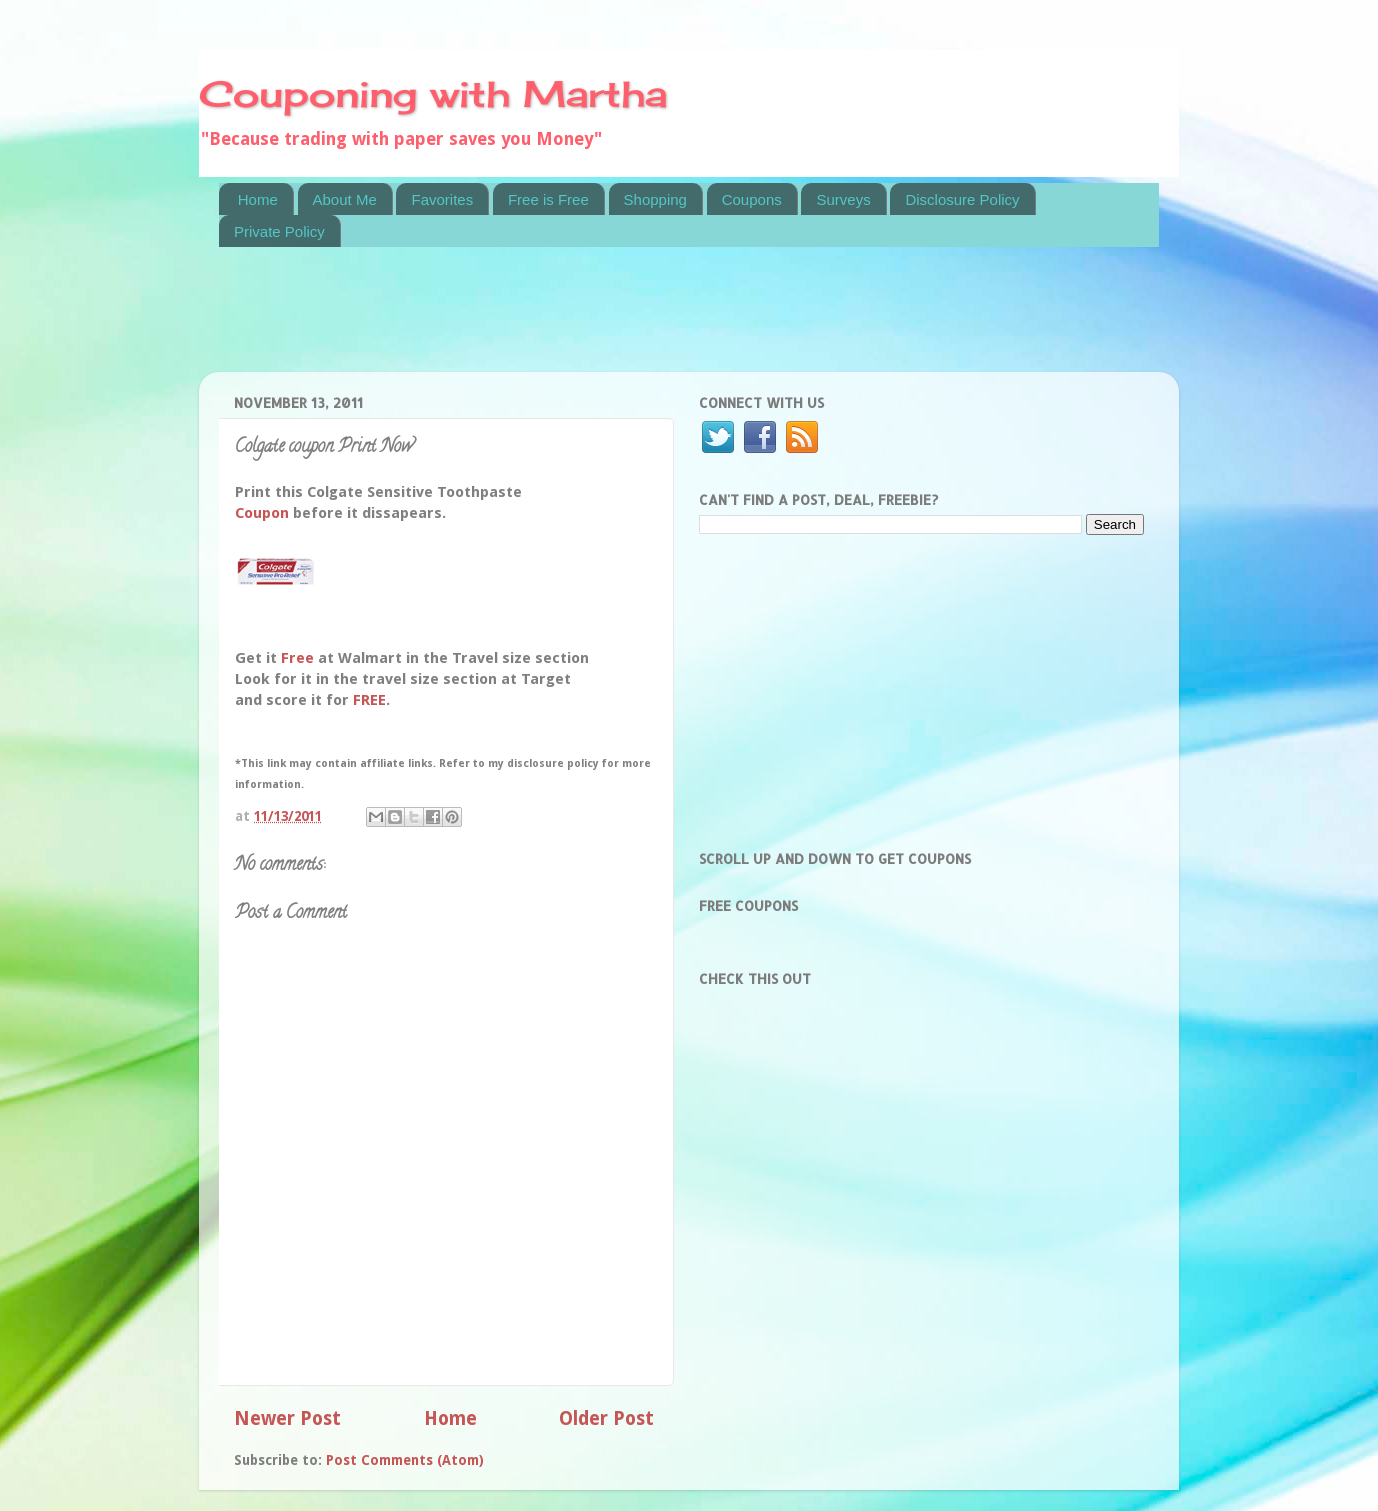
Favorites (442, 199)
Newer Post (287, 1418)
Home (258, 199)
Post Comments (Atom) (405, 1460)
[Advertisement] (583, 322)
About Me (345, 199)
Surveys (843, 199)
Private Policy (279, 231)
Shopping (655, 199)
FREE (369, 700)
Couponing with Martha (433, 94)
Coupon (262, 513)
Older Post (606, 1418)
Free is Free (548, 199)
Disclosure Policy (962, 199)
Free (297, 658)
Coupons (752, 199)
